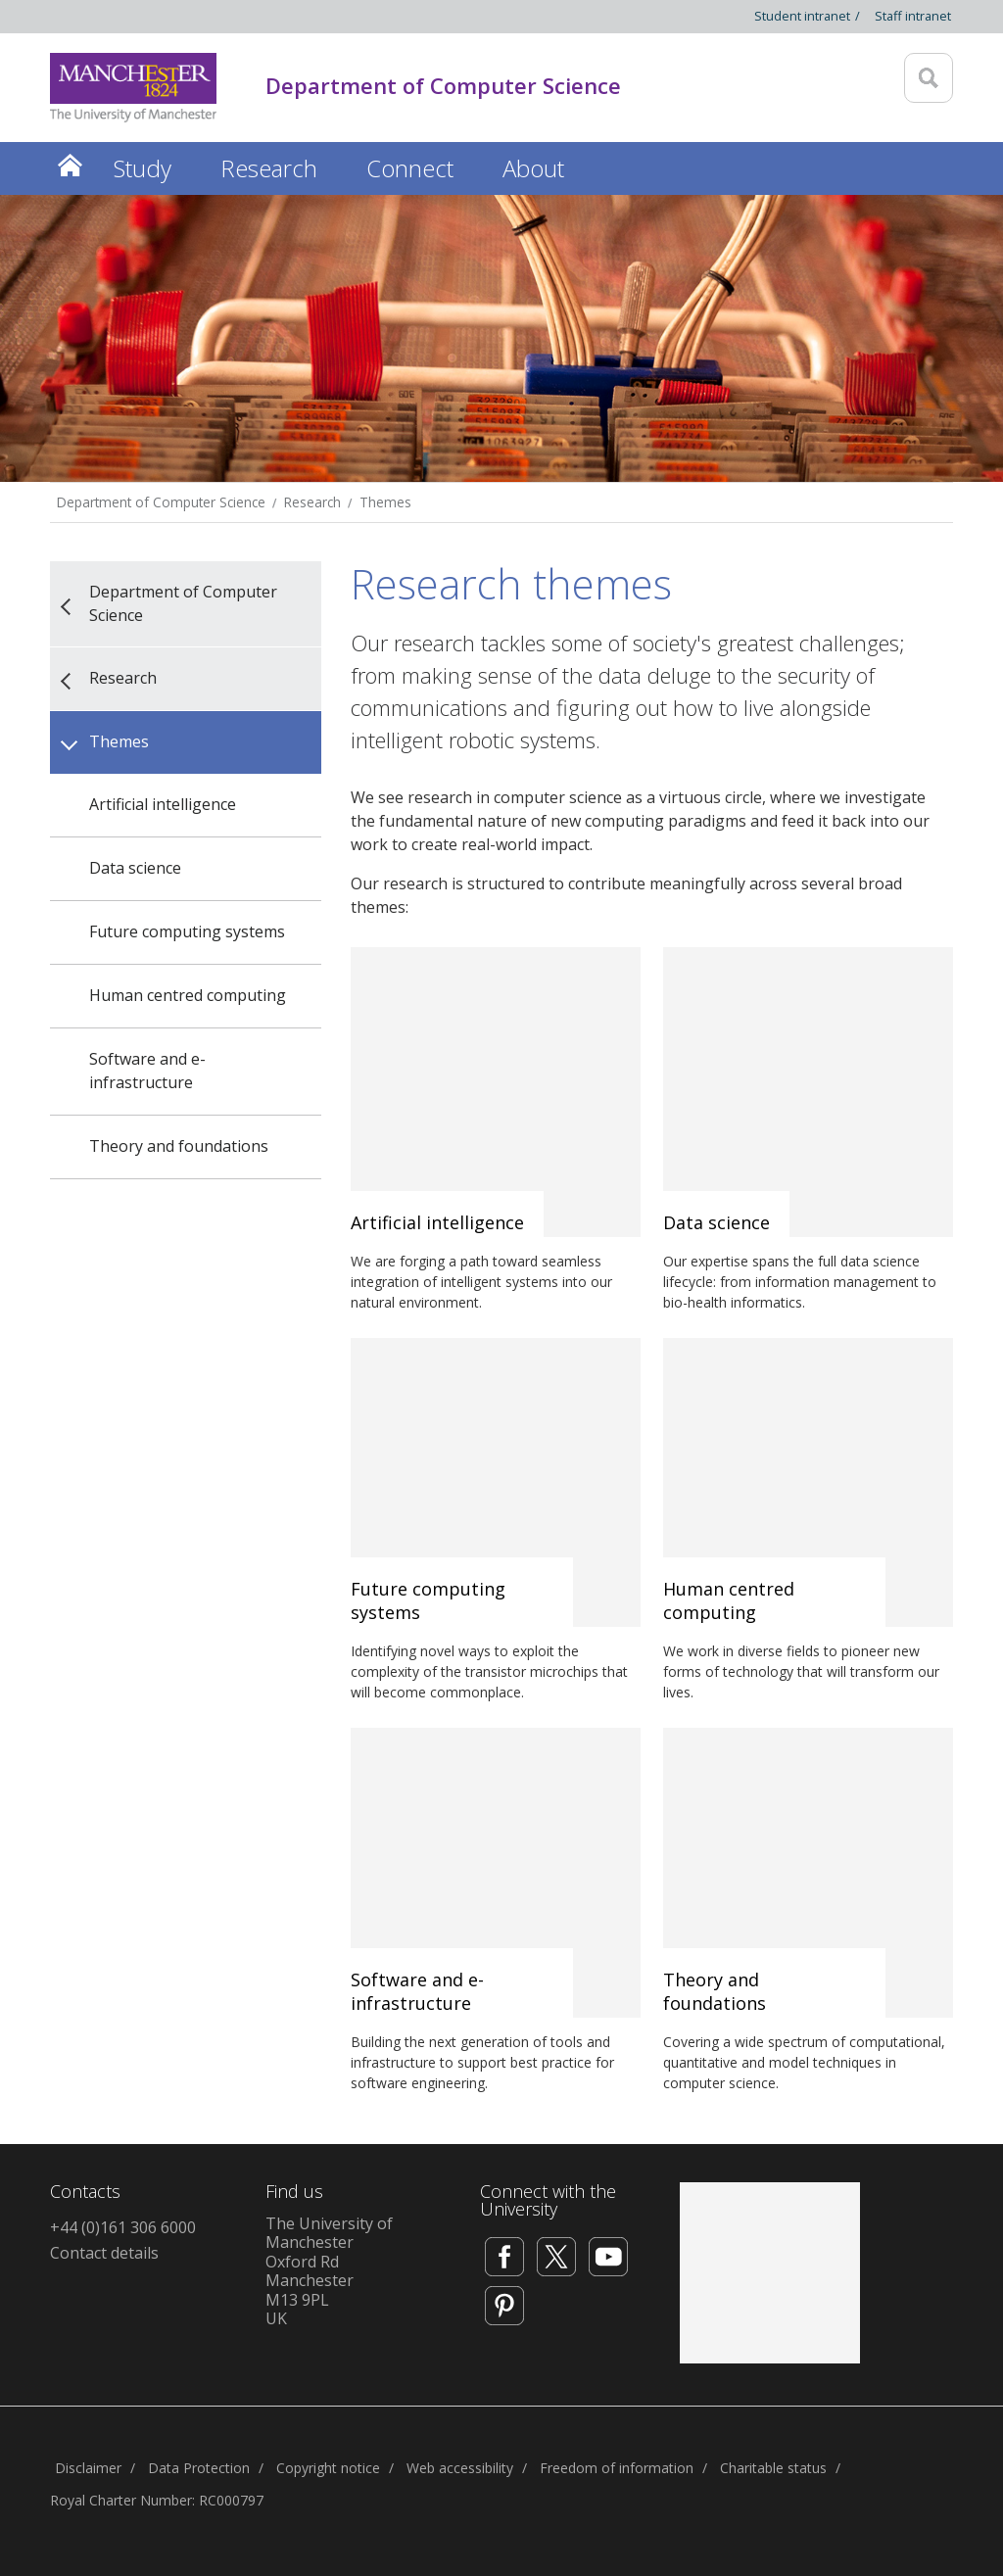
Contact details (104, 2253)
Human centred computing (187, 995)
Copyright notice (328, 2467)
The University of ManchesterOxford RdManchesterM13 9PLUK (329, 2271)
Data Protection (199, 2467)
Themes (385, 502)
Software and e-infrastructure (147, 1070)
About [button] (533, 168)
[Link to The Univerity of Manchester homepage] (133, 87)
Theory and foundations (178, 1146)
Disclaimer (88, 2467)
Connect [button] (410, 168)
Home (69, 165)
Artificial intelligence (162, 804)
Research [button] (268, 168)
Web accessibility (459, 2467)
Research (312, 502)
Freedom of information (616, 2467)
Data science (135, 868)
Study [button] (142, 168)
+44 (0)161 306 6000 (123, 2227)
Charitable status (773, 2467)
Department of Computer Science (161, 502)
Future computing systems (187, 931)
